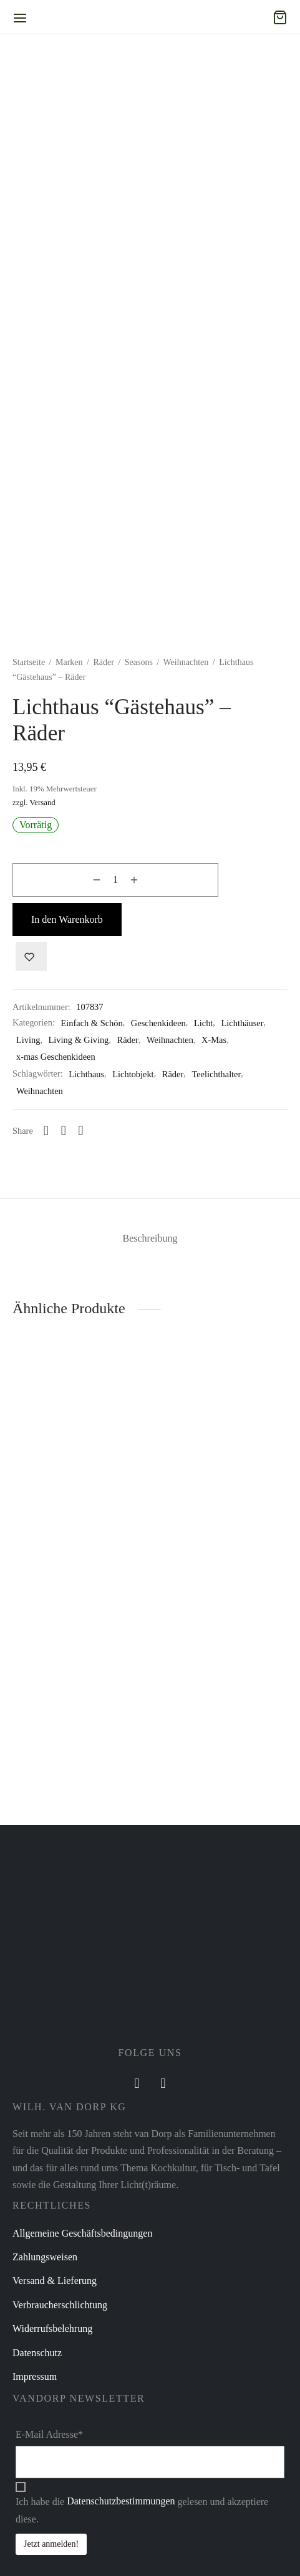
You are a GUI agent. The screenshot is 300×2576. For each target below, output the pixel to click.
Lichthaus (86, 1144)
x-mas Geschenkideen (55, 1126)
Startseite (28, 732)
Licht (203, 1092)
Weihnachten (186, 732)
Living (28, 1110)
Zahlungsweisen (44, 2396)
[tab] (150, 1377)
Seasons (139, 732)
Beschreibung (150, 1377)
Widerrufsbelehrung (52, 2468)
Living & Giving (79, 1110)
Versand (42, 872)
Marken (69, 732)
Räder (103, 732)
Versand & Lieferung (54, 2420)
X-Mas (213, 1110)
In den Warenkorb (67, 989)
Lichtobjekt (132, 1144)
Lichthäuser (242, 1092)
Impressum (34, 2515)
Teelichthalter (216, 1144)
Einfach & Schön (92, 1092)
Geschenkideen (158, 1092)
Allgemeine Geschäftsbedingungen (82, 2372)
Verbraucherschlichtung (59, 2443)
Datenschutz (37, 2491)
